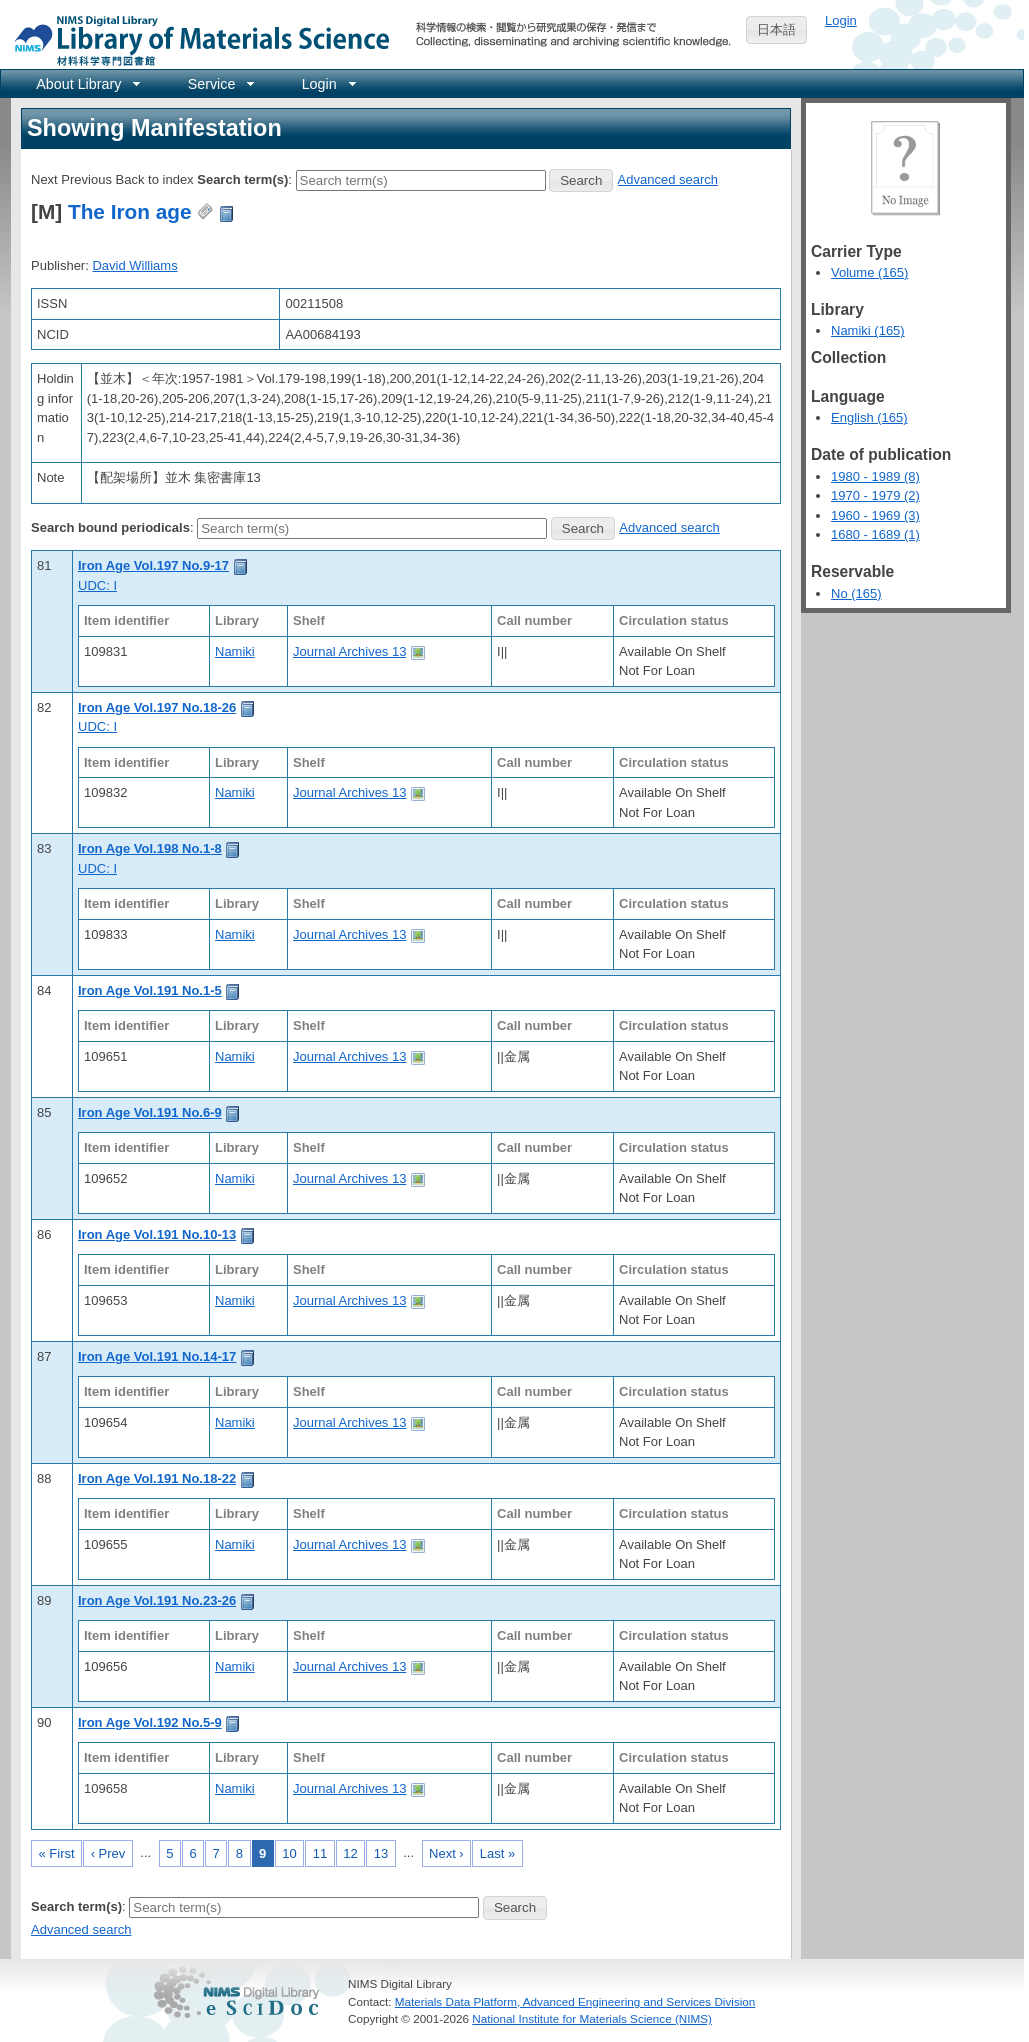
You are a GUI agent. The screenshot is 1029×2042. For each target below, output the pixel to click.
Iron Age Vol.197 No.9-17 (153, 565)
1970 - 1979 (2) (875, 495)
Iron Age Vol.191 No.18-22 (157, 1478)
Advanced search (668, 179)
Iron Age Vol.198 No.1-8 (150, 848)
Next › (446, 1853)
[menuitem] (86, 83)
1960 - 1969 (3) (875, 515)
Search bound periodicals (110, 527)
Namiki (235, 651)
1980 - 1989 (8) (875, 476)
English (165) (869, 417)
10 (289, 1853)
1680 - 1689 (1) (875, 534)
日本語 (776, 29)
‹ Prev (108, 1853)
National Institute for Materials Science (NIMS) (592, 2018)
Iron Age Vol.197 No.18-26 (157, 707)
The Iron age (130, 211)
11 (320, 1853)
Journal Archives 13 (349, 651)
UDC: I (97, 585)
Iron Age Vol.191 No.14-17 (157, 1356)
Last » (497, 1853)
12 (350, 1853)
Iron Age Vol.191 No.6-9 (150, 1112)
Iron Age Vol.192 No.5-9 (150, 1722)
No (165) (856, 593)
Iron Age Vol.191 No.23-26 (157, 1600)
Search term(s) (242, 179)
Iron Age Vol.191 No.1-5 (150, 990)
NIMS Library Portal (196, 39)
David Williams (134, 265)
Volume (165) (869, 272)
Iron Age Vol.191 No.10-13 (157, 1234)
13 (381, 1853)
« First (57, 1853)
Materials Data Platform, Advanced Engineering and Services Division (575, 2001)
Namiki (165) (868, 330)
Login (841, 20)
